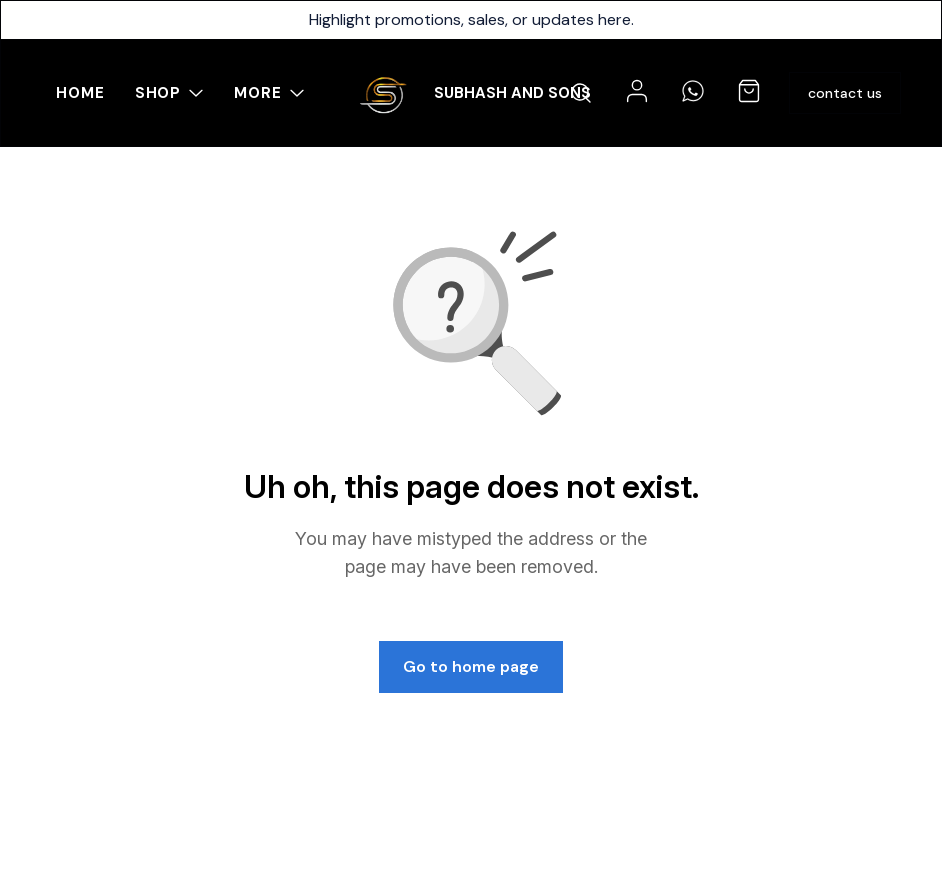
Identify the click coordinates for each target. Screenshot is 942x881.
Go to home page (471, 666)
